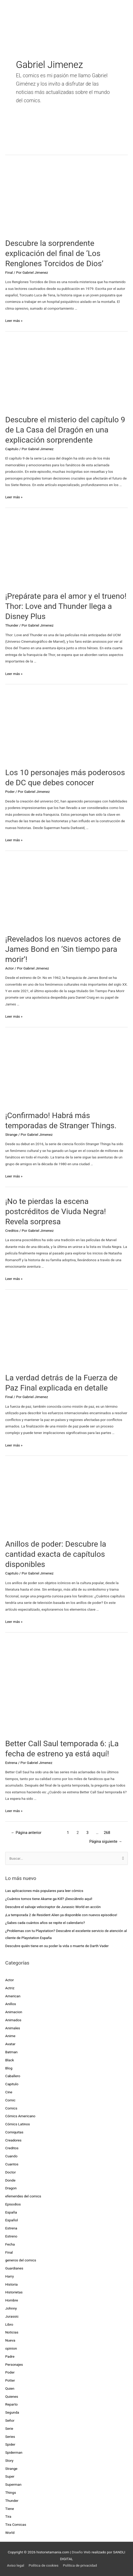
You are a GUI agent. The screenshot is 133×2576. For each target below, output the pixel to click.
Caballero (12, 2076)
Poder (10, 791)
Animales (12, 2028)
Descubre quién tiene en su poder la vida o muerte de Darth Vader (57, 1946)
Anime (10, 2036)
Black (9, 2060)
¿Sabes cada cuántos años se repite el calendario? (45, 1923)
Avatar (10, 2044)
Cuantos (12, 2164)
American (12, 1996)
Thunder (11, 625)
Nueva (10, 2340)
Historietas (13, 2292)
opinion (11, 2348)
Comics (11, 2108)
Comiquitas (14, 2132)
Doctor (10, 2172)
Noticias (11, 2332)
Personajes (14, 2364)
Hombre (11, 2300)
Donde (10, 2180)
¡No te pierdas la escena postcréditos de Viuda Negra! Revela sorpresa (55, 1211)
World (9, 2532)
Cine (8, 2092)
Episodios (13, 2204)
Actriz (9, 1988)
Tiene (9, 2509)
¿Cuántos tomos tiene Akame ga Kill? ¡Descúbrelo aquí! (48, 1899)
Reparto (11, 2404)
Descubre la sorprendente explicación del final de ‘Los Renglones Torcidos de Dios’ (54, 253)
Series (10, 2436)
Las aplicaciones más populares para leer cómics (44, 1891)
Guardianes (14, 2268)
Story (9, 2460)
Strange (11, 1134)
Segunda (12, 2412)
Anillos (10, 2004)
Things (10, 2492)
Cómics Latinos (17, 2124)
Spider (10, 2444)
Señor (9, 2420)
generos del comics (20, 2260)
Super (9, 2476)
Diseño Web (81, 2552)
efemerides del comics (23, 2196)
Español (11, 2220)
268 (107, 1832)
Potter (10, 2380)
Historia (11, 2284)
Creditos (12, 1230)
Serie (9, 2428)
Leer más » (13, 320)
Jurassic (12, 2316)
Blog (8, 2068)
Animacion (13, 2012)
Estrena (11, 1763)
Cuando (11, 2156)
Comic (10, 2100)
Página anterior (26, 1832)
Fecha (10, 2244)
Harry (9, 2276)
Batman (11, 2052)
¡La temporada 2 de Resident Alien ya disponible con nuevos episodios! (61, 1915)
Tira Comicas (15, 2524)
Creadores (13, 2140)
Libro (9, 2324)
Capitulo (11, 449)
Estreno (11, 2236)
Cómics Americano (20, 2116)
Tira (8, 2516)
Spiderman (13, 2452)
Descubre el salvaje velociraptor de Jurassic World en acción (53, 1907)
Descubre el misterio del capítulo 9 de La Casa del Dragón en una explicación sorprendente (65, 429)
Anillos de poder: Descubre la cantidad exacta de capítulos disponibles (55, 1554)
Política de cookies (44, 2565)
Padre (9, 2356)
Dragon (11, 2188)
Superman (13, 2484)
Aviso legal (15, 2565)
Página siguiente (105, 1841)
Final (9, 272)
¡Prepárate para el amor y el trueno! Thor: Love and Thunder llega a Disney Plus (65, 606)
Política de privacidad (80, 2565)
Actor (9, 968)
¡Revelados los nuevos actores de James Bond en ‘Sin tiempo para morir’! (63, 949)
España (11, 2212)
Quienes (11, 2396)
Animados (13, 2020)
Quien (9, 2388)
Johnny (11, 2308)
